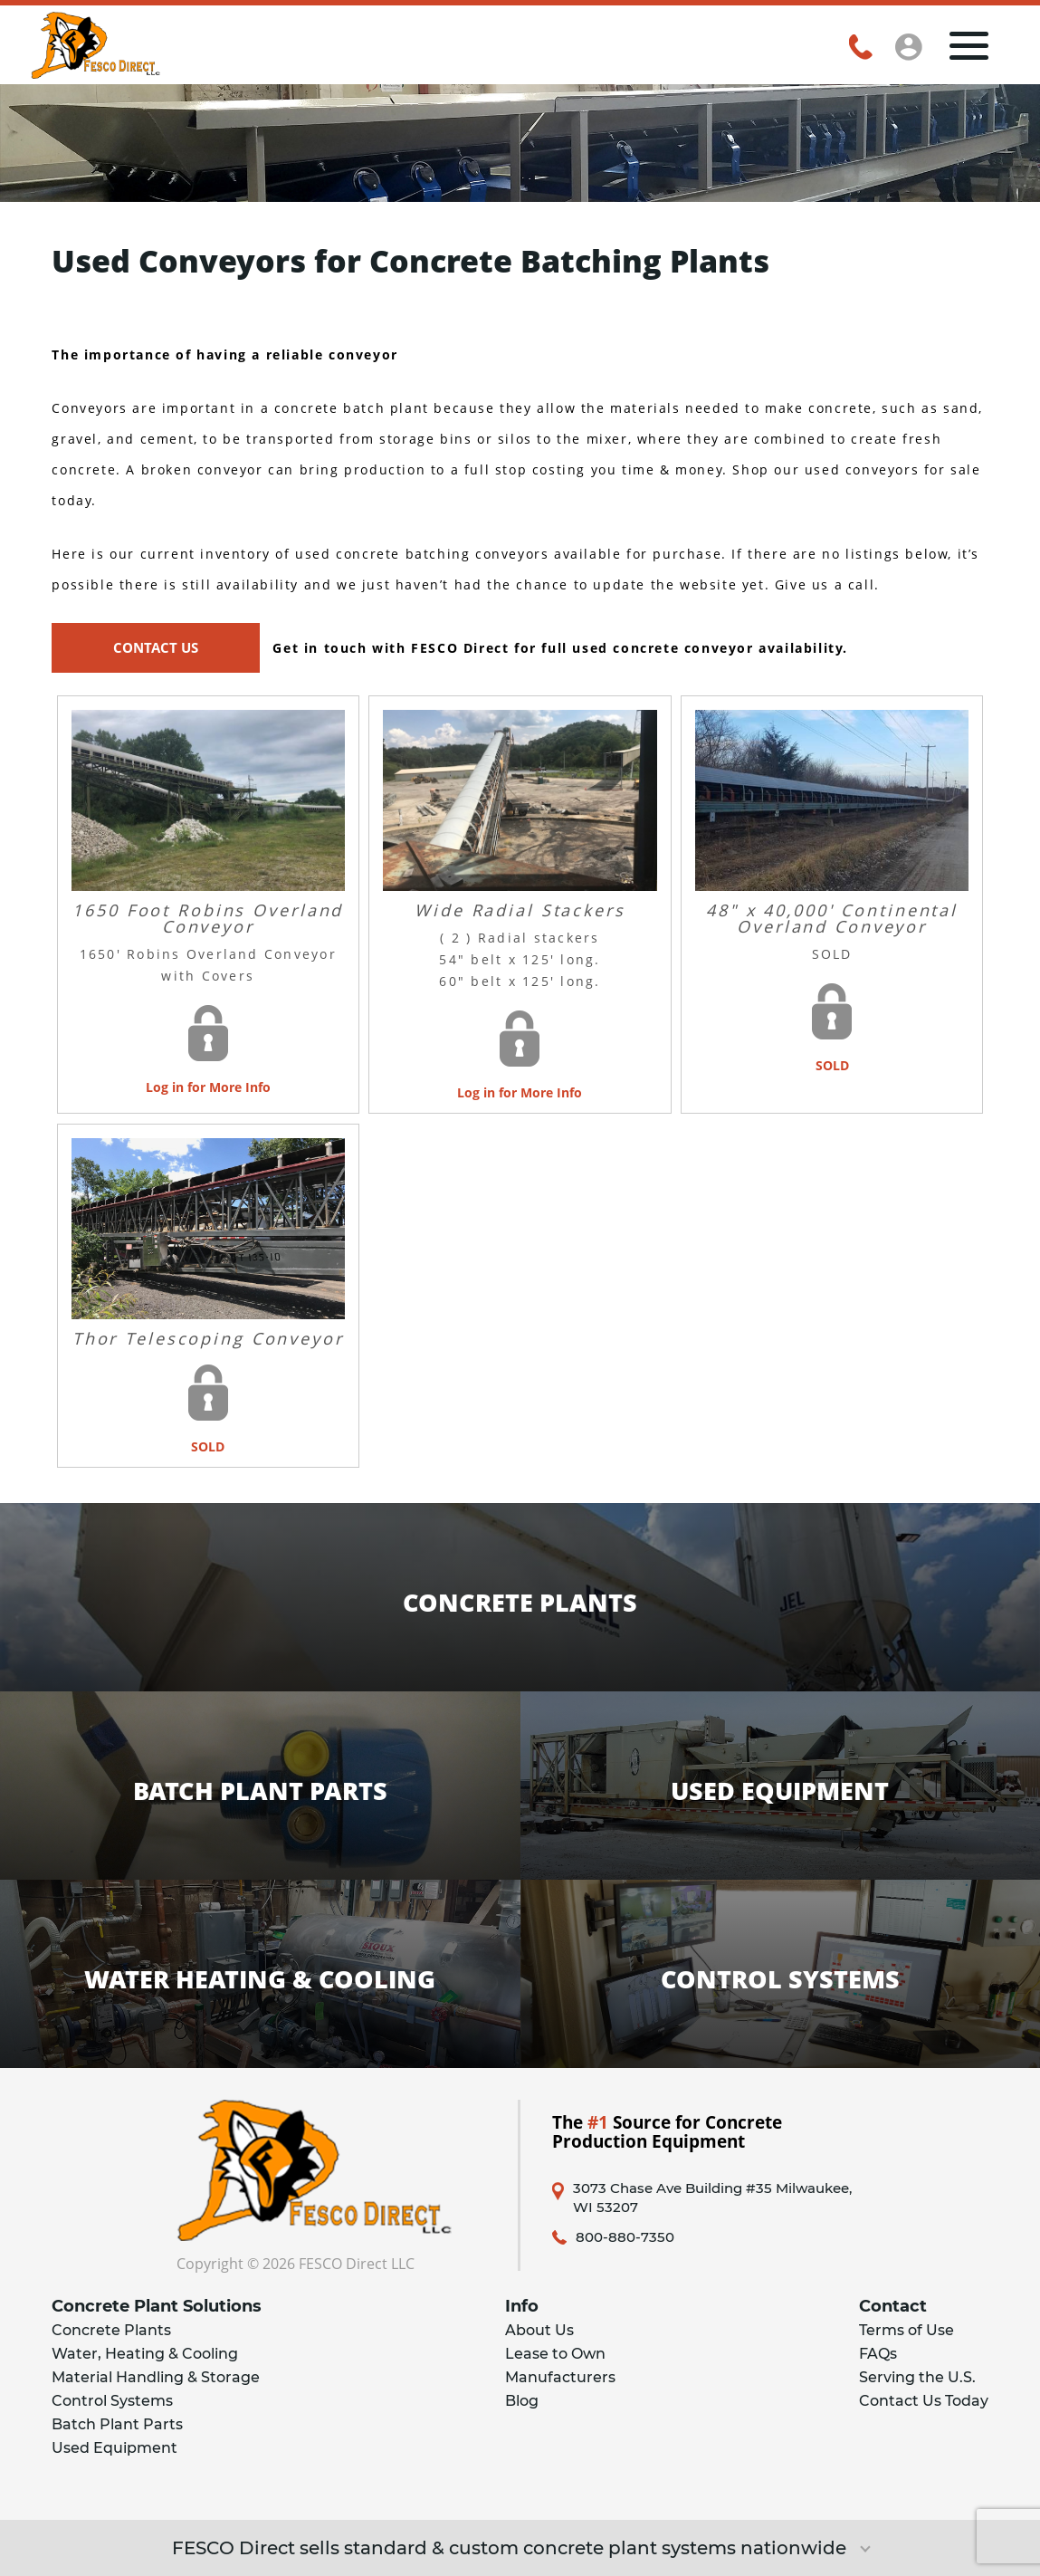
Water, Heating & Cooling (145, 2353)
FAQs (878, 2353)
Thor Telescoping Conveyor (208, 1338)
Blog (522, 2400)
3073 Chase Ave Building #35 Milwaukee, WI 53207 (712, 2197)
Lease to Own (555, 2353)
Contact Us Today (923, 2400)
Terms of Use (906, 2330)
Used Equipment (114, 2447)
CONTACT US (155, 647)
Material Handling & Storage (156, 2377)
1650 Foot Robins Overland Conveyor (207, 918)
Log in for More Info (208, 1087)
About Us (539, 2330)
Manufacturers (560, 2377)
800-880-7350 (625, 2237)
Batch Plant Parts (117, 2424)
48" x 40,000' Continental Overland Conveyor (832, 918)
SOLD (832, 1065)
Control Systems (112, 2400)
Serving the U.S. (917, 2377)
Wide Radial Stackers (520, 910)
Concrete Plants (111, 2330)
